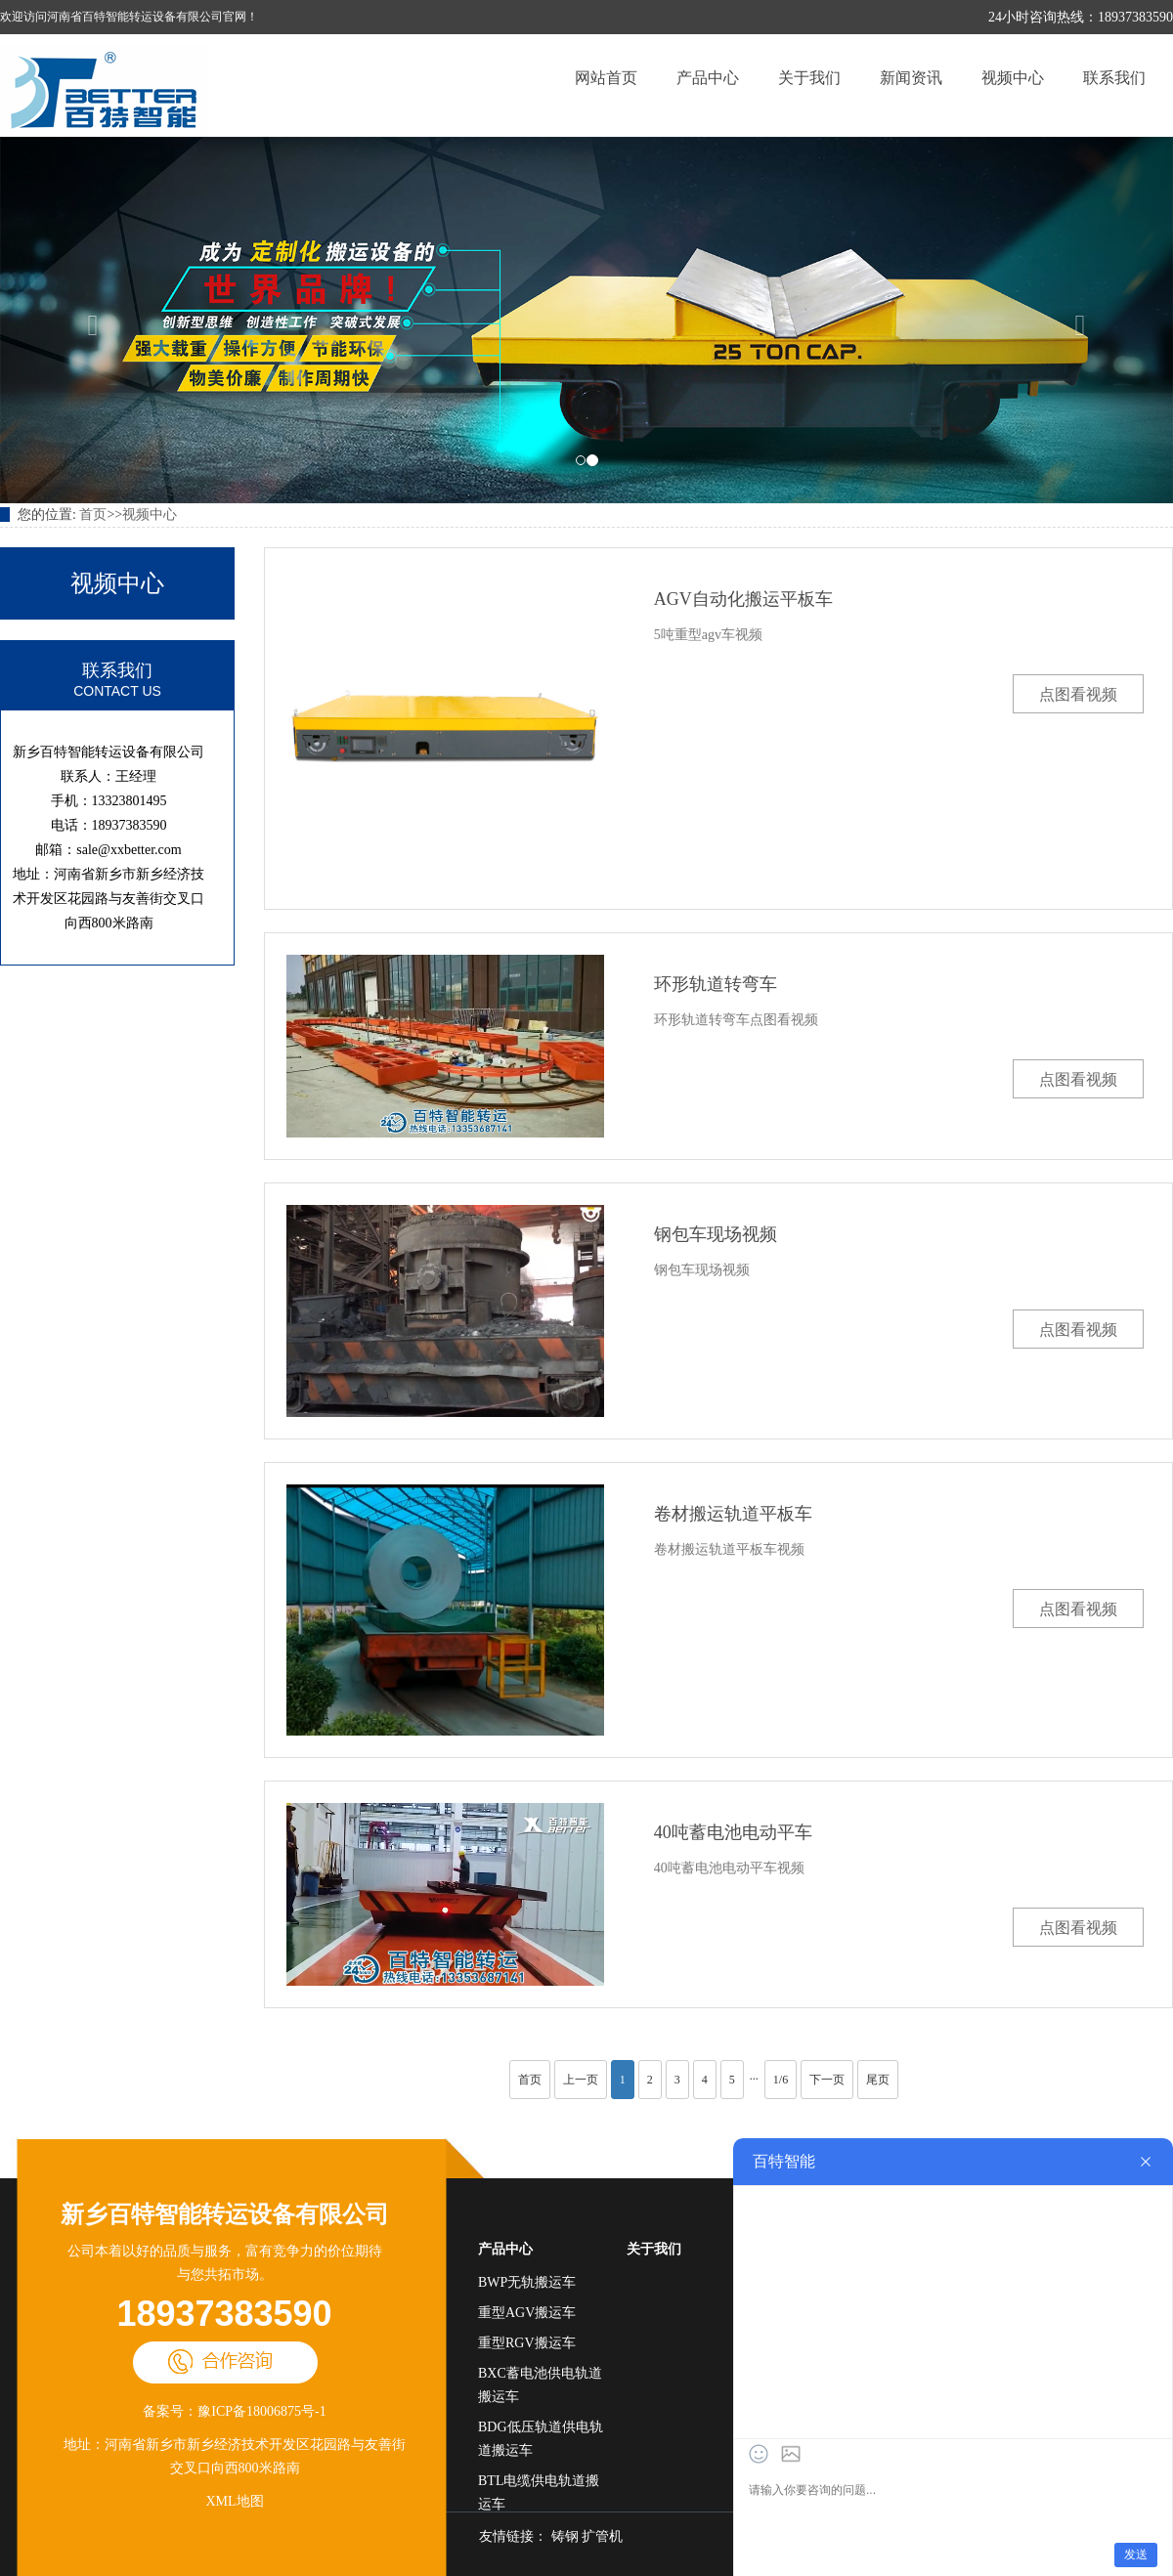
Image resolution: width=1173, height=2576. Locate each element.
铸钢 (565, 2536)
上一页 (580, 2079)
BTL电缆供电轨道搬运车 (538, 2492)
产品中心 (707, 77)
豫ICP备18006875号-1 (261, 2411)
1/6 (780, 2079)
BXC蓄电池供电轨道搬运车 (540, 2385)
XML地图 (234, 2501)
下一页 (827, 2079)
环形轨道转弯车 (715, 984)
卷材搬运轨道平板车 (733, 1514)
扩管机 (602, 2536)
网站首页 (606, 77)
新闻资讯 (911, 77)
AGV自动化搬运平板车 (743, 599)
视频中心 (1012, 77)
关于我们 (809, 77)
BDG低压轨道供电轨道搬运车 (540, 2439)
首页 (93, 514)
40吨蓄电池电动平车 (733, 1832)
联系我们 (1114, 77)
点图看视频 (1078, 694)
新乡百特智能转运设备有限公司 (225, 2214)
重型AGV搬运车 (527, 2312)
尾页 (878, 2079)
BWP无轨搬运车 (527, 2282)
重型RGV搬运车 (527, 2343)
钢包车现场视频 (715, 1234)
